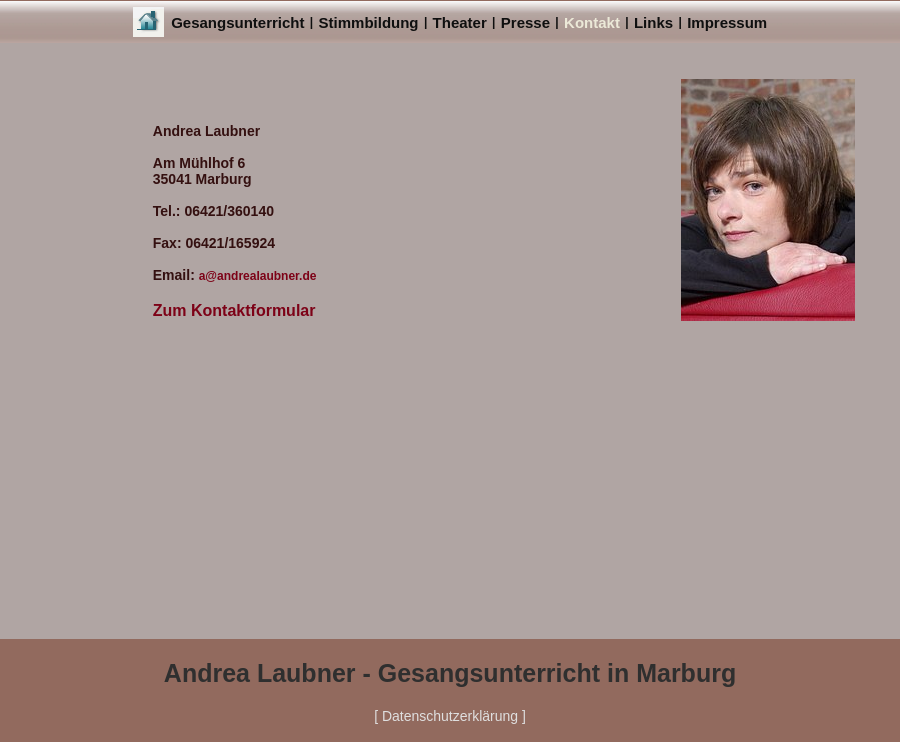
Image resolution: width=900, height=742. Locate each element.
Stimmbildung (369, 22)
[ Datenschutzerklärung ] (450, 716)
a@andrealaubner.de (258, 276)
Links (653, 22)
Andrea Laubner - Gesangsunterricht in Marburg (450, 673)
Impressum (727, 22)
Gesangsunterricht (237, 22)
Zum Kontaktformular (234, 310)
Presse (525, 22)
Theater (460, 22)
